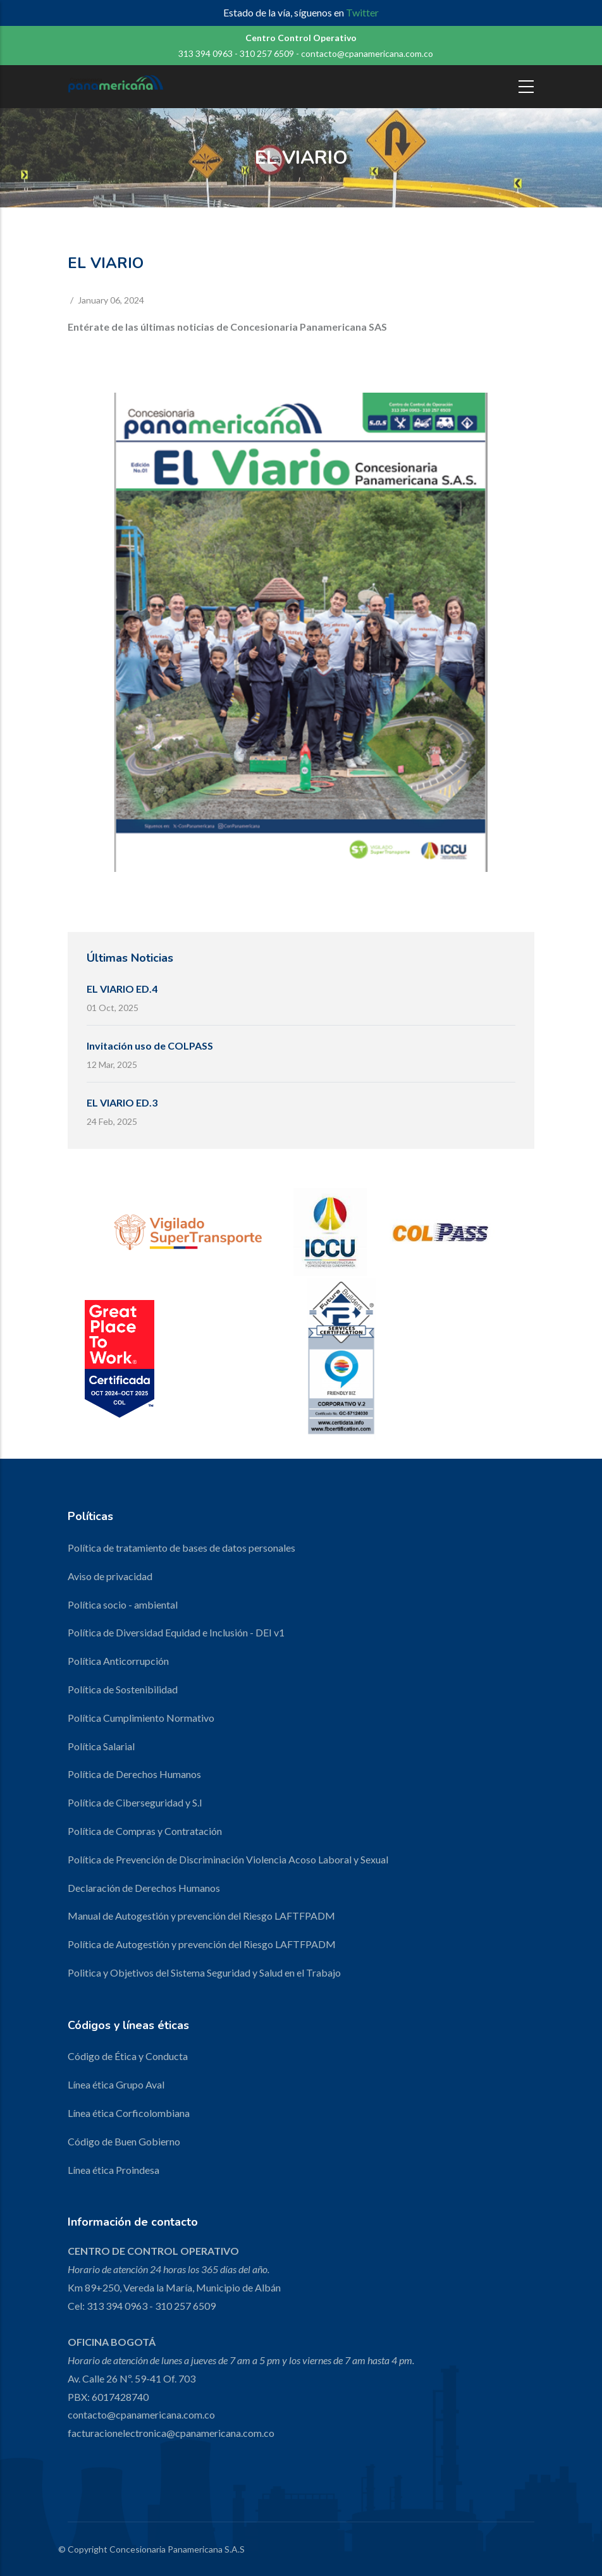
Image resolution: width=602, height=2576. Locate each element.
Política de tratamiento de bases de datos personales (181, 1548)
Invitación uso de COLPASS (150, 1046)
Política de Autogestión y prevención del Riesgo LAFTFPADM (202, 1944)
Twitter (362, 12)
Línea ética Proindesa (113, 2170)
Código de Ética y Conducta (128, 2056)
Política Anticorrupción (118, 1661)
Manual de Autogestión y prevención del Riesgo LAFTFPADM (201, 1916)
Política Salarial (101, 1746)
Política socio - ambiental (123, 1604)
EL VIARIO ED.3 (122, 1102)
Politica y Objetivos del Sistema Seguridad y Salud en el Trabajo (204, 1972)
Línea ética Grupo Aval (116, 2084)
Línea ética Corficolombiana (129, 2113)
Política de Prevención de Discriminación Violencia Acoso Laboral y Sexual (228, 1859)
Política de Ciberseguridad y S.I (135, 1802)
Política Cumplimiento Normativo (141, 1718)
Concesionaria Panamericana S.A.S (177, 2549)
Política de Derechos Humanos (134, 1774)
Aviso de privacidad (110, 1576)
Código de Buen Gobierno (124, 2141)
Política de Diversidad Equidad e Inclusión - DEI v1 (176, 1632)
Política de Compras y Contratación (145, 1831)
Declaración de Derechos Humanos (144, 1888)
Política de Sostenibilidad (123, 1689)
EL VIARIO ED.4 (122, 989)
